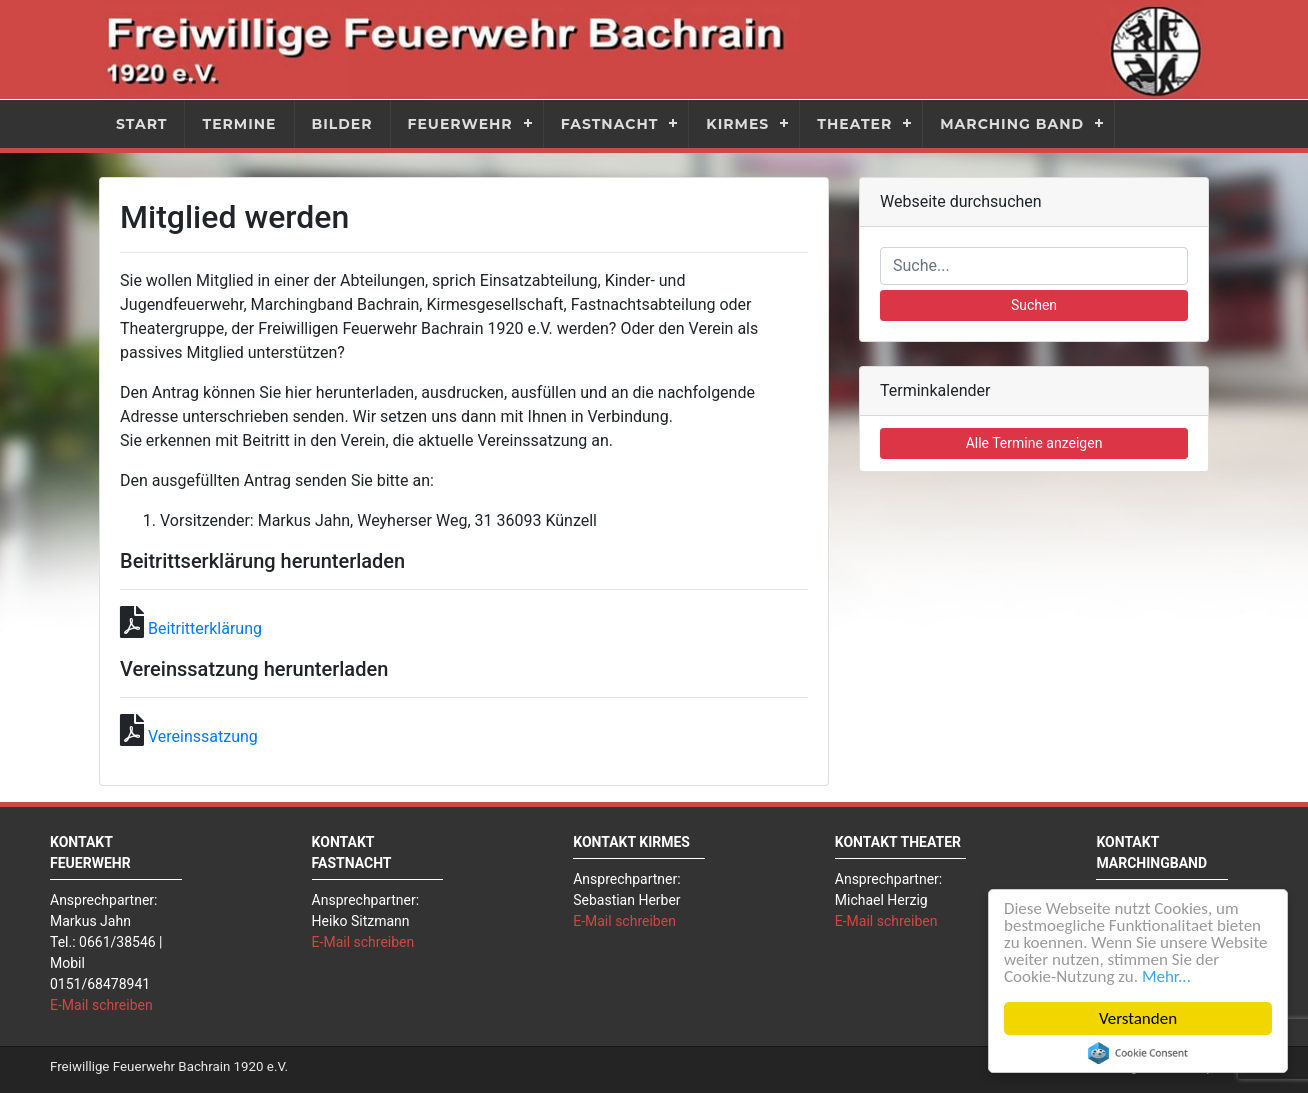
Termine (239, 124)
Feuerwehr (460, 124)
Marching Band (1012, 124)
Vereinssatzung (203, 736)
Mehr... (1166, 976)
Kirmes (737, 124)
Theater (854, 124)
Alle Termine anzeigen (1034, 443)
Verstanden (1138, 1018)
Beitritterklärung (205, 628)
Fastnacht (610, 124)
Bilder (342, 124)
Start (141, 124)
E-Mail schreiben (101, 1005)
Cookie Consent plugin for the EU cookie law (1138, 1053)
